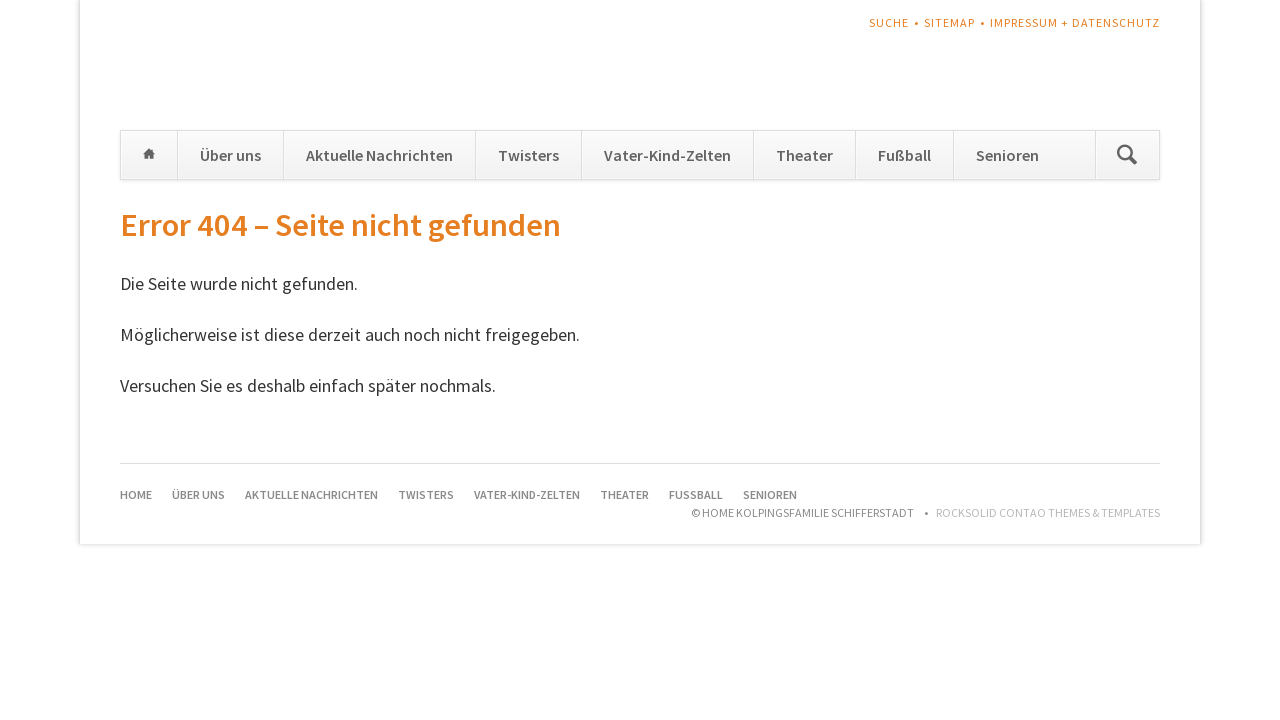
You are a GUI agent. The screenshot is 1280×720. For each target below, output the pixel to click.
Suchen (1127, 155)
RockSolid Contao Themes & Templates (1048, 512)
